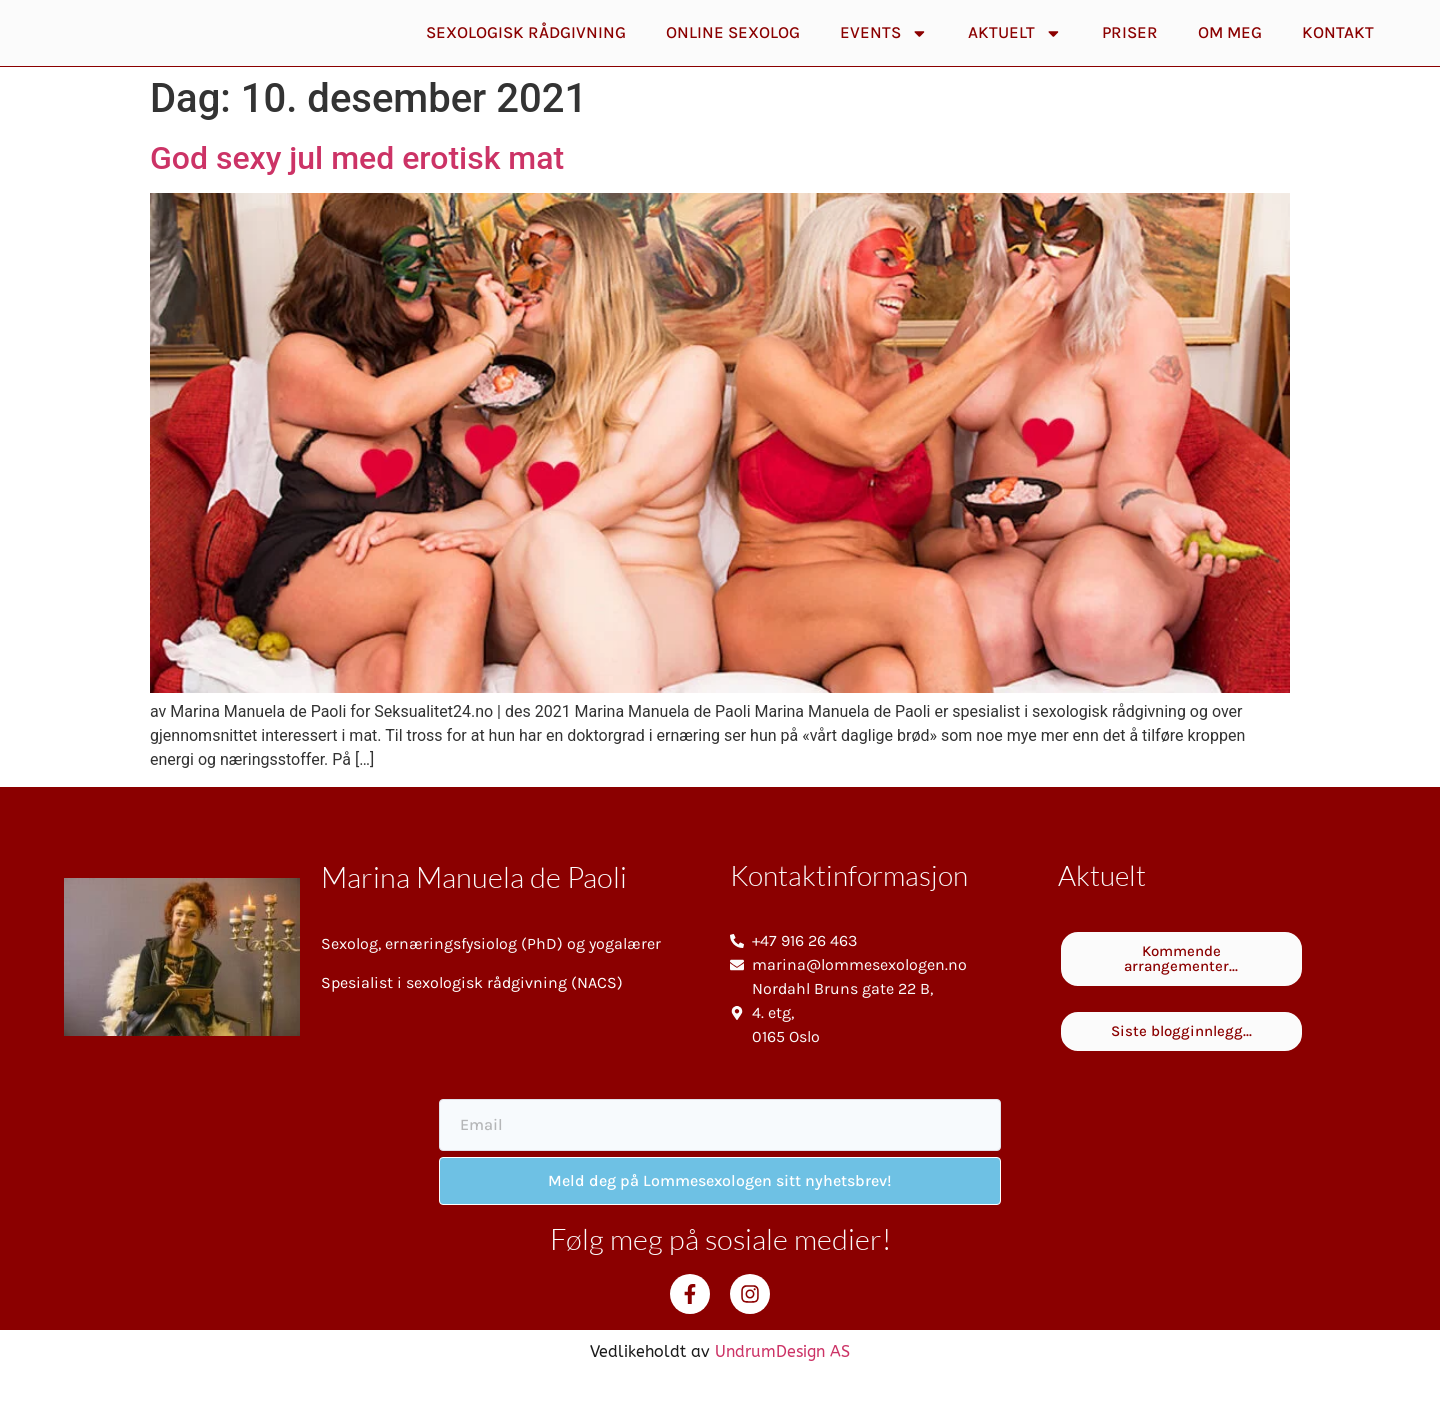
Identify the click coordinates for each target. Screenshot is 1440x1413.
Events (884, 50)
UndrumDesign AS (782, 1385)
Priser (1130, 49)
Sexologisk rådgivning (526, 49)
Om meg (1230, 49)
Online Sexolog (733, 49)
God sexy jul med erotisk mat (357, 192)
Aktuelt (1015, 50)
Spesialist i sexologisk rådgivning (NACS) (472, 1016)
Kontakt (1338, 49)
